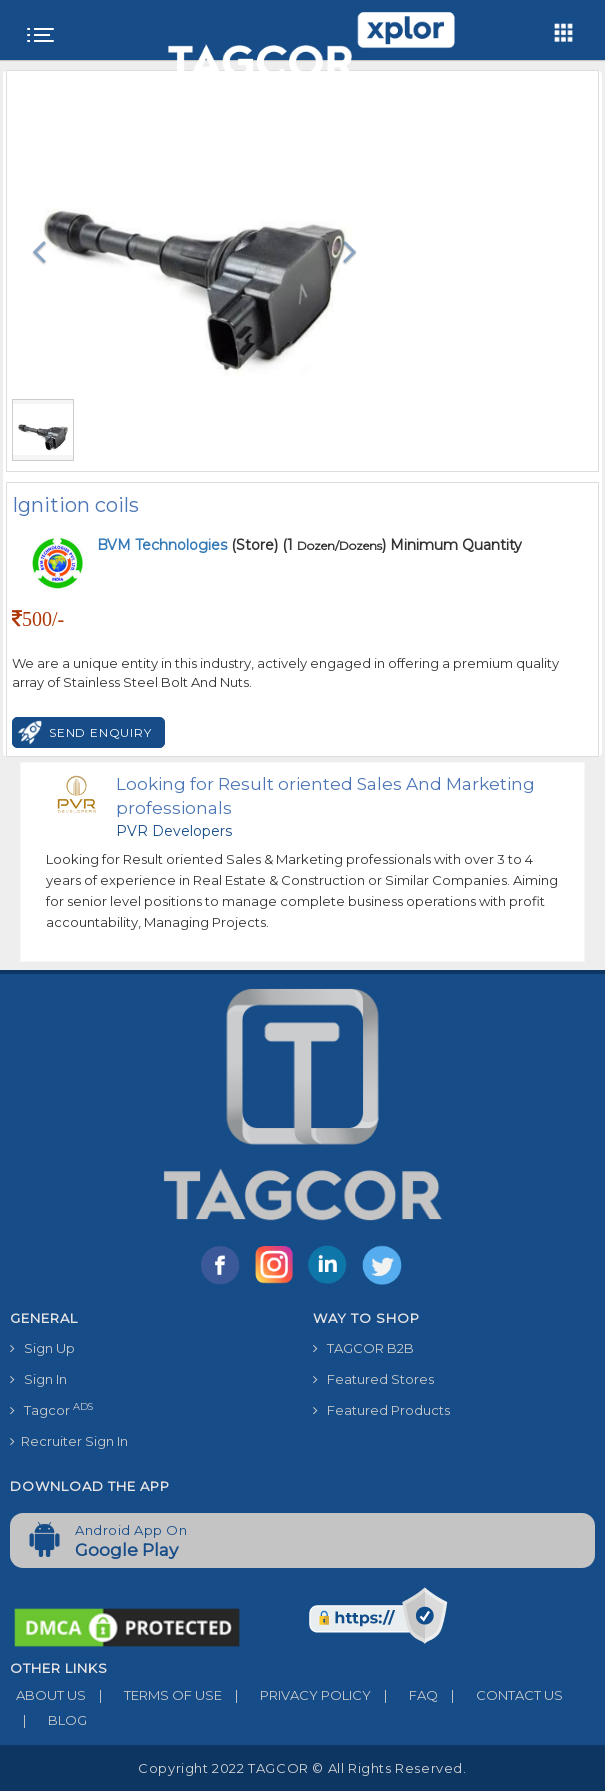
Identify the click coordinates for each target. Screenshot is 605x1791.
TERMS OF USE (154, 1695)
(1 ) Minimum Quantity (402, 545)
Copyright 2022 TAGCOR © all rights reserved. (302, 1768)
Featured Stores (373, 1379)
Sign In (38, 1379)
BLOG (48, 1720)
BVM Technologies (164, 545)
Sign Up (42, 1348)
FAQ (404, 1695)
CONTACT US (500, 1695)
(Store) (187, 545)
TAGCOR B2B (363, 1348)
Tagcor (51, 1409)
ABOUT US (48, 1695)
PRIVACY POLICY (296, 1695)
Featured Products (381, 1410)
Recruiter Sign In (69, 1441)
